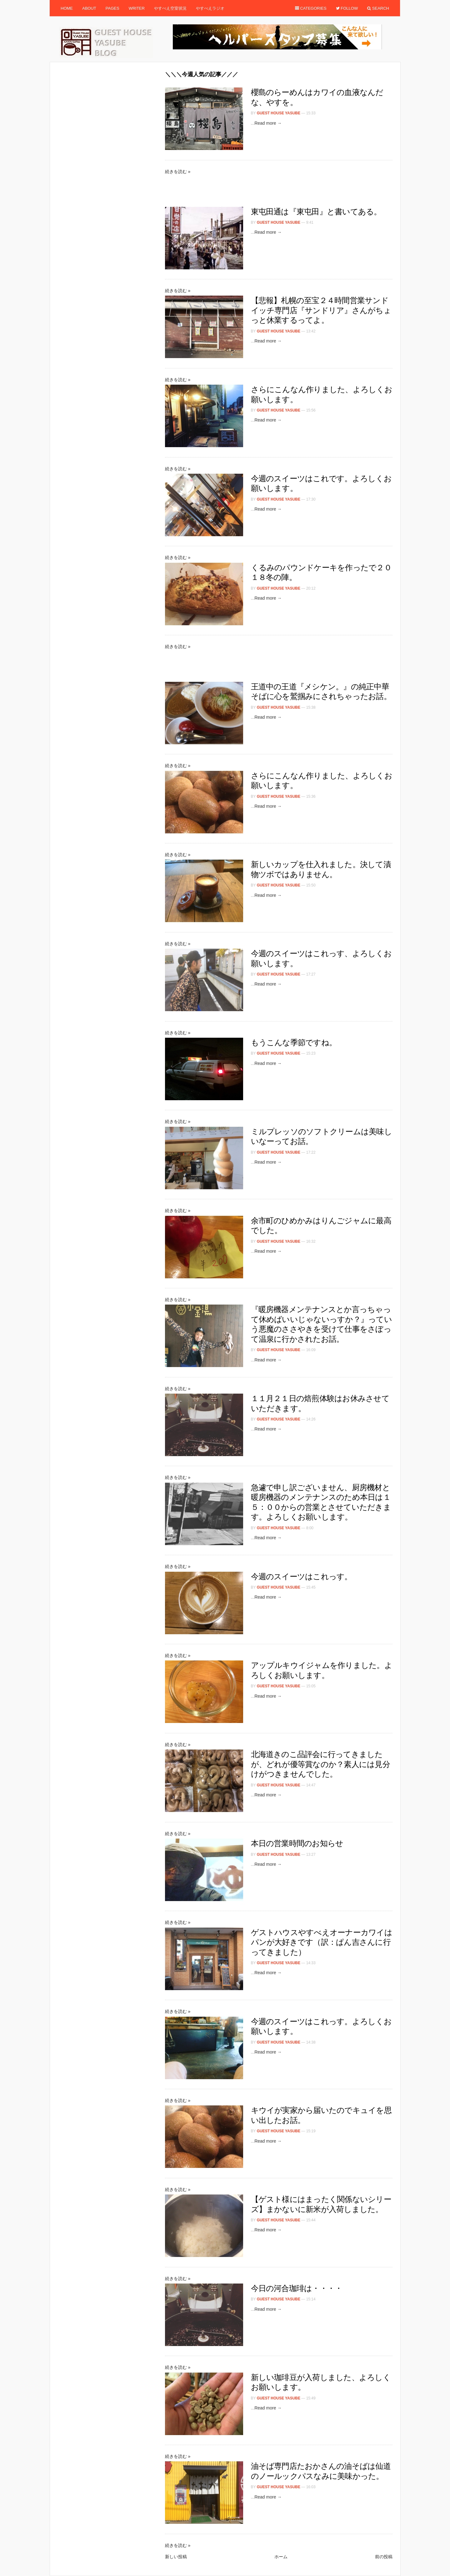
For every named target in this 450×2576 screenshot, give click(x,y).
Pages (112, 8)
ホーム (281, 2556)
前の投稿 (383, 2556)
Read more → (268, 123)
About (89, 8)
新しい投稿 (176, 2556)
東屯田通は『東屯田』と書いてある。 (316, 211)
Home (67, 8)
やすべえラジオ (210, 8)
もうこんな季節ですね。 (294, 1042)
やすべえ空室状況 (170, 8)
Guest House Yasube (278, 113)
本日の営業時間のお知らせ (297, 1843)
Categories (311, 8)
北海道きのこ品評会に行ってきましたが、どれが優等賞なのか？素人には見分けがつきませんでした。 (320, 1764)
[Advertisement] (278, 81)
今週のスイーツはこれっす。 (301, 1576)
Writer (137, 8)
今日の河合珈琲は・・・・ (296, 2288)
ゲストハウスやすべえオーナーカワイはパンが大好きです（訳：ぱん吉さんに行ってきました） (321, 1942)
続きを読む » (178, 171)
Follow (347, 8)
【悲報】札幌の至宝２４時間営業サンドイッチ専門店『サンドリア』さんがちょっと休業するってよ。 (321, 310)
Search (378, 8)
